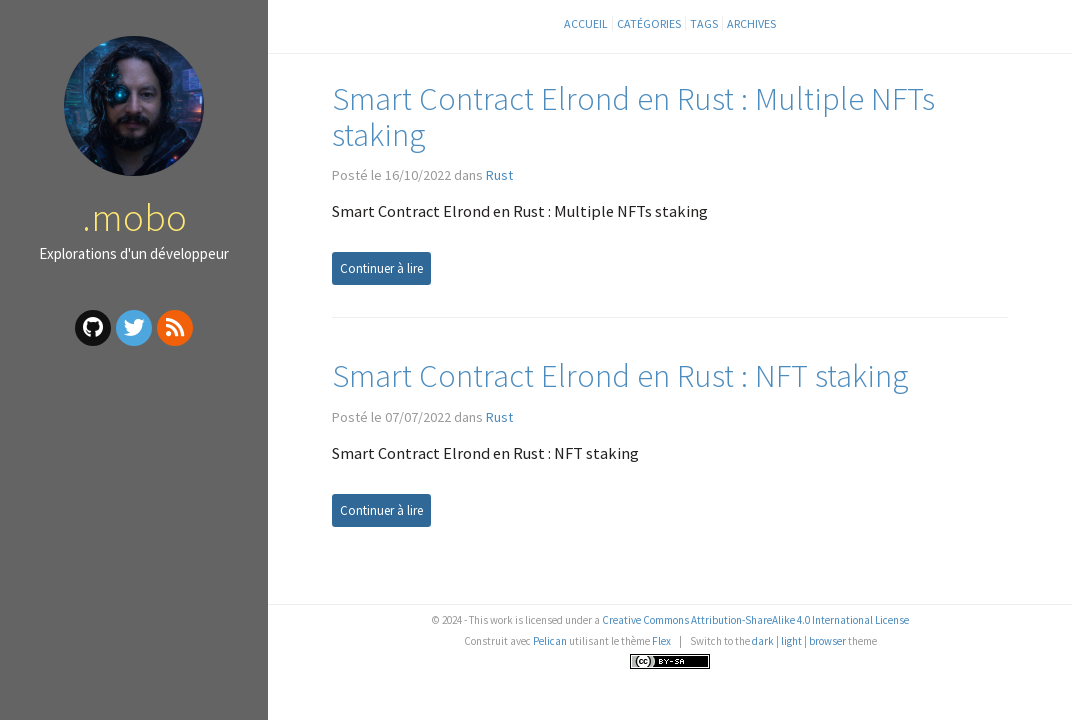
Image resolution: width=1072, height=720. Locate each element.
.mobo (134, 217)
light (791, 641)
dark (763, 641)
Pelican (550, 641)
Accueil (586, 23)
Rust (499, 175)
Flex (661, 641)
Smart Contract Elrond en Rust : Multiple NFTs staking (633, 116)
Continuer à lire (381, 268)
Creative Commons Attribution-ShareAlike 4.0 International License (755, 620)
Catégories (649, 23)
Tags (704, 23)
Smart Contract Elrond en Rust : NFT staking (620, 375)
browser (827, 641)
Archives (751, 23)
